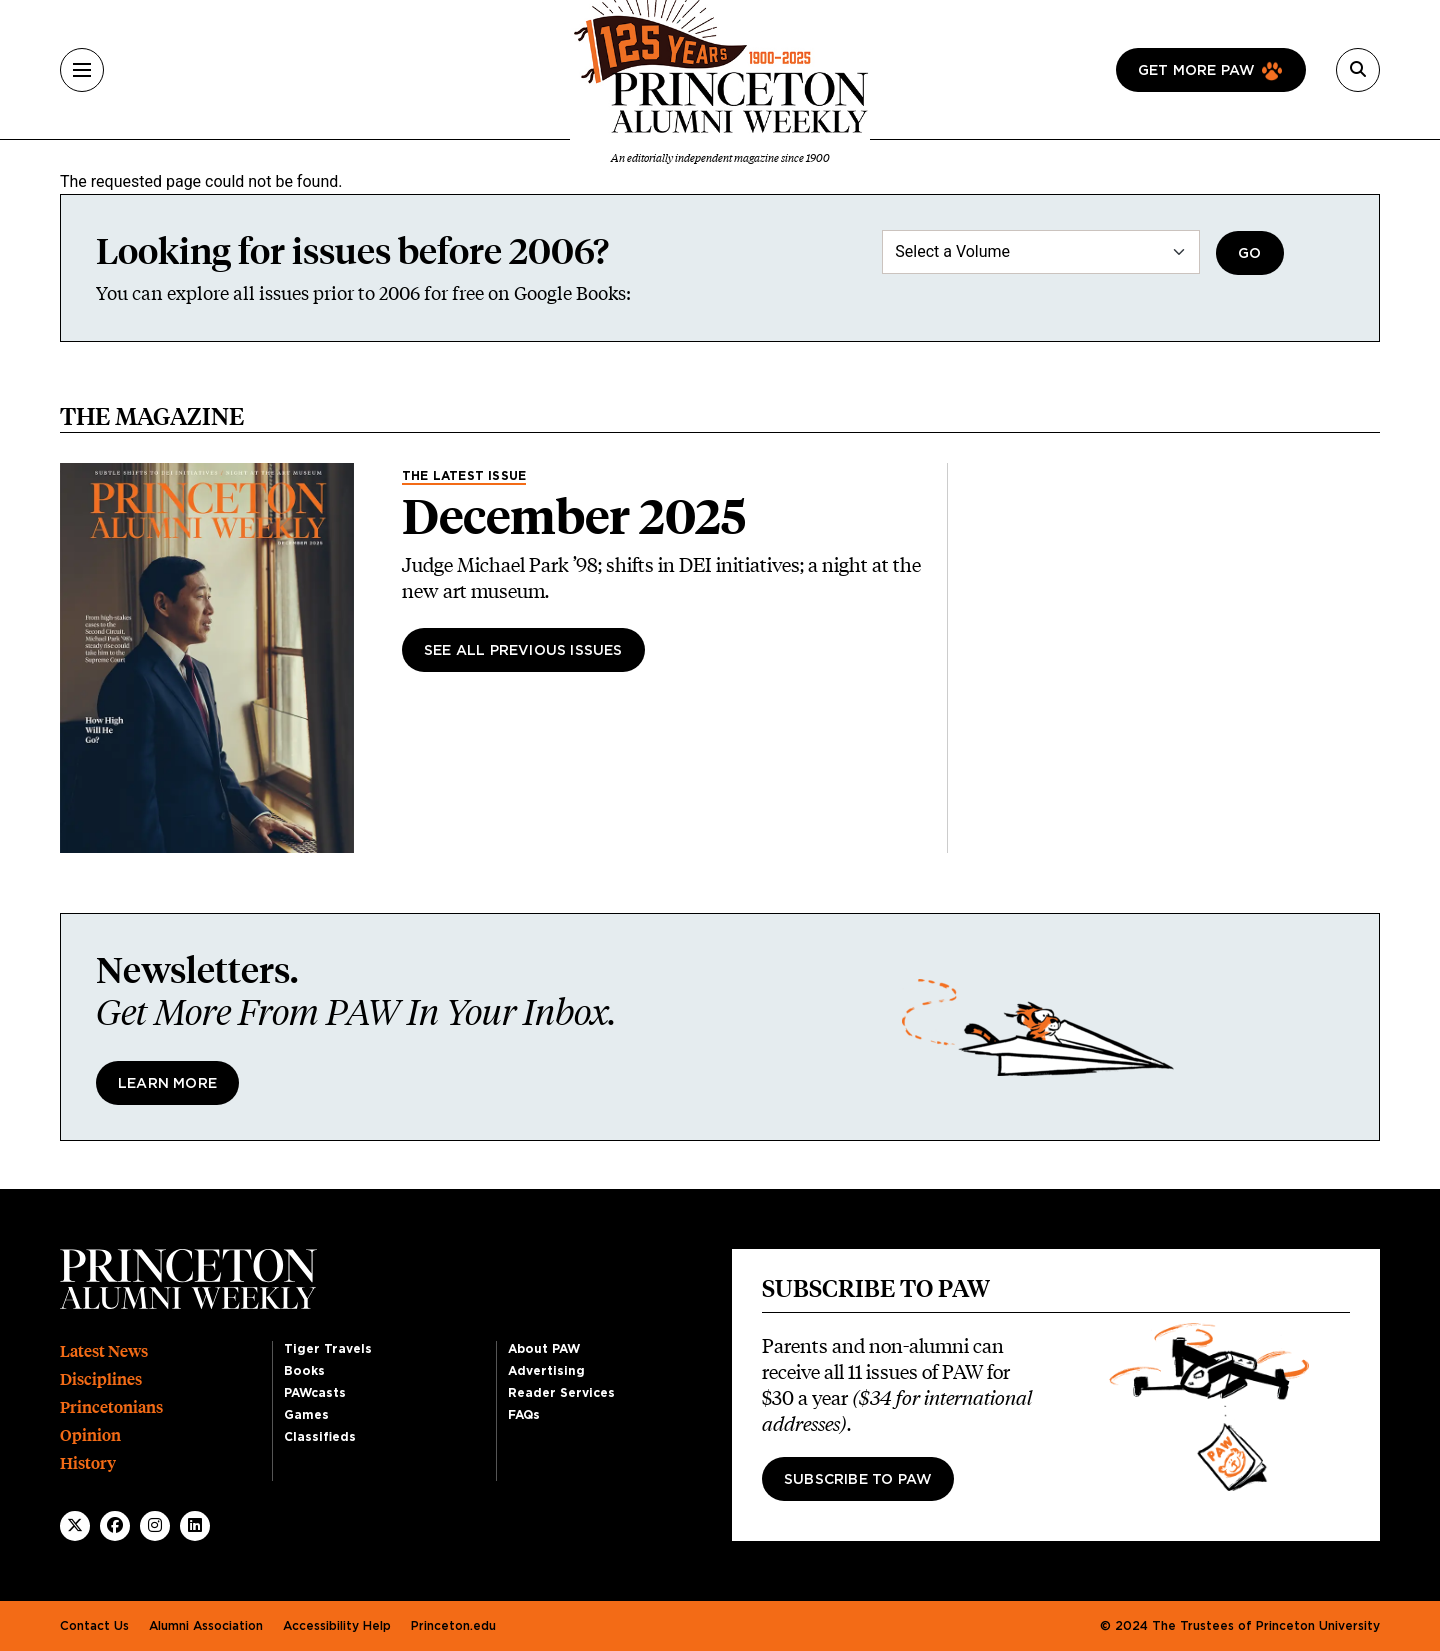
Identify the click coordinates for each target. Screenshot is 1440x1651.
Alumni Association (206, 1626)
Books (304, 1371)
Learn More (167, 1084)
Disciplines (101, 1379)
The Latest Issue (464, 476)
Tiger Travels (328, 1349)
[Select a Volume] (1041, 252)
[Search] (1358, 70)
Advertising (546, 1371)
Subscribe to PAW (858, 1480)
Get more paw (1196, 71)
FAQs (524, 1415)
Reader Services (561, 1393)
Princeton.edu (453, 1626)
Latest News (104, 1351)
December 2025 (574, 517)
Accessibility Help (337, 1626)
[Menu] (82, 70)
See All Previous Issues (523, 651)
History (88, 1463)
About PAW (544, 1349)
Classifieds (320, 1437)
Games (306, 1415)
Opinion (90, 1435)
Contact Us (94, 1626)
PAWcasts (315, 1393)
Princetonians (111, 1407)
